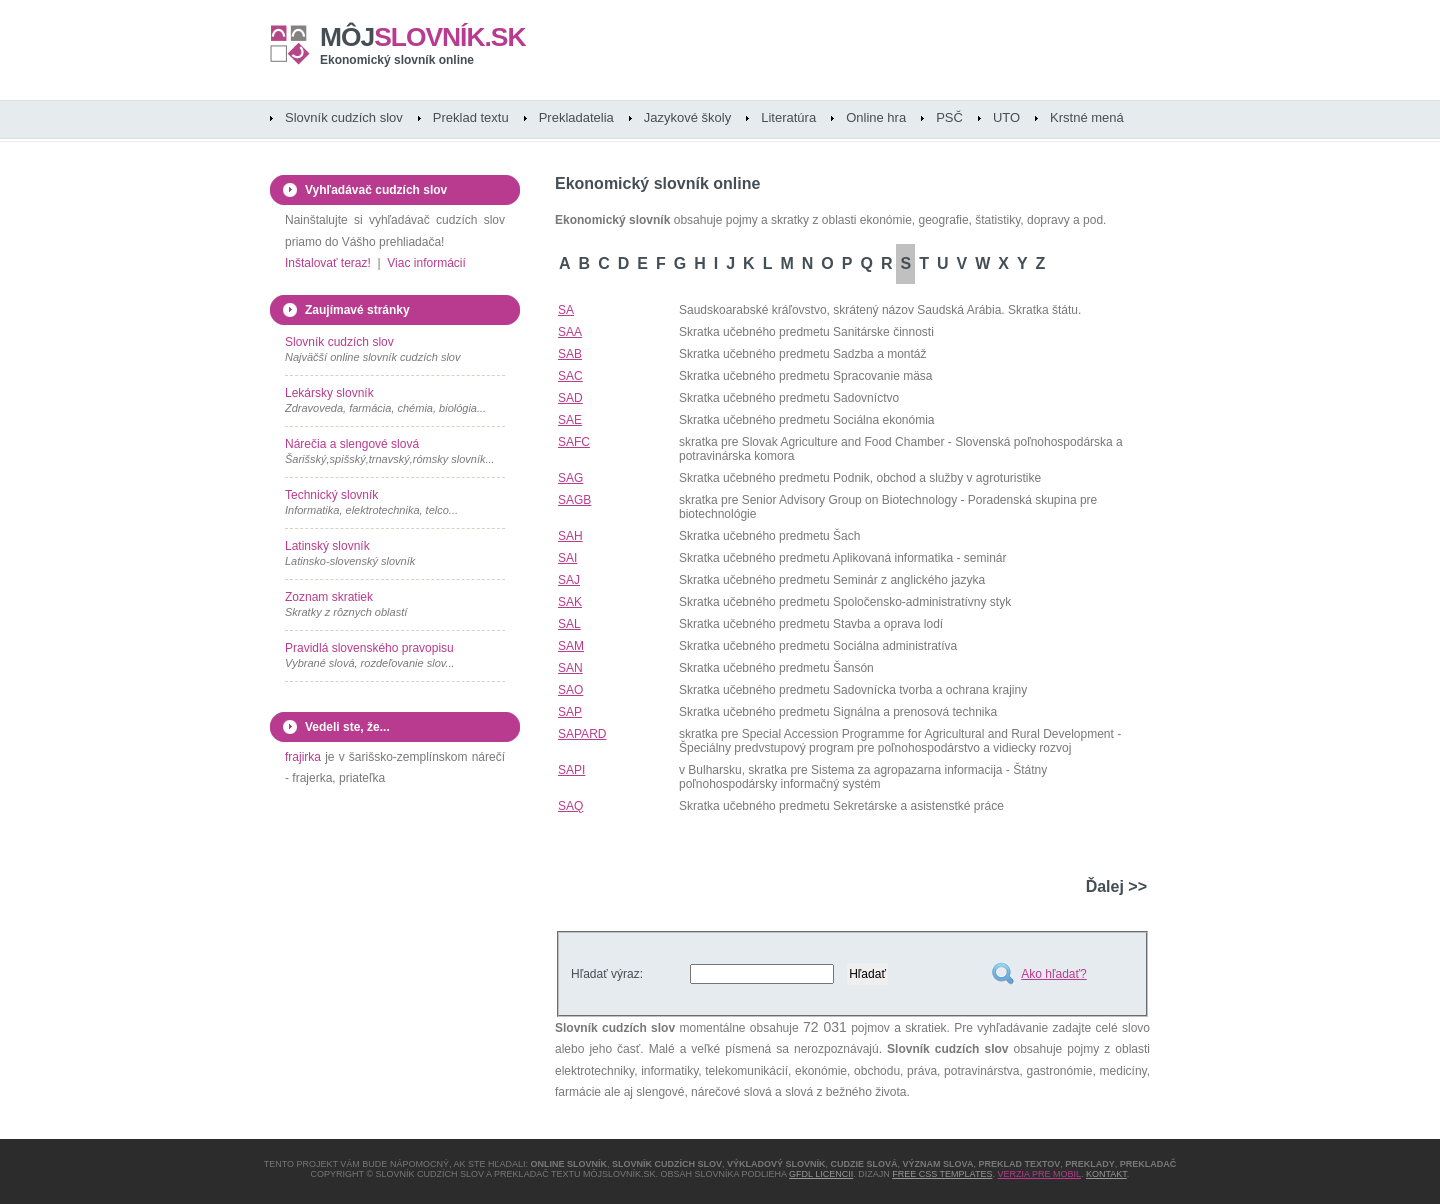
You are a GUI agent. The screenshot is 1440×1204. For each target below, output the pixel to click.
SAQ (570, 806)
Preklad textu (471, 117)
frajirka (303, 757)
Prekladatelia (576, 117)
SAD (570, 398)
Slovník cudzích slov (344, 117)
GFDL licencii (821, 1174)
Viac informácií (426, 263)
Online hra (876, 117)
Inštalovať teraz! (328, 263)
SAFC (574, 442)
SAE (570, 420)
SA (566, 310)
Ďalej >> (1116, 886)
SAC (570, 376)
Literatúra (788, 117)
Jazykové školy (687, 117)
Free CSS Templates (942, 1174)
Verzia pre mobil (1039, 1174)
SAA (570, 332)
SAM (571, 646)
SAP (570, 712)
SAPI (571, 770)
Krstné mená (1087, 117)
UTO (1006, 117)
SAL (569, 624)
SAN (570, 668)
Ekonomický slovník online (397, 60)
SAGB (574, 500)
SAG (570, 478)
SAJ (569, 580)
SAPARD (582, 734)
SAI (567, 558)
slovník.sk (423, 37)
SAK (570, 602)
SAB (570, 354)
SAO (570, 690)
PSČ (949, 117)
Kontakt (1106, 1174)
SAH (570, 536)
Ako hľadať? (1053, 974)
